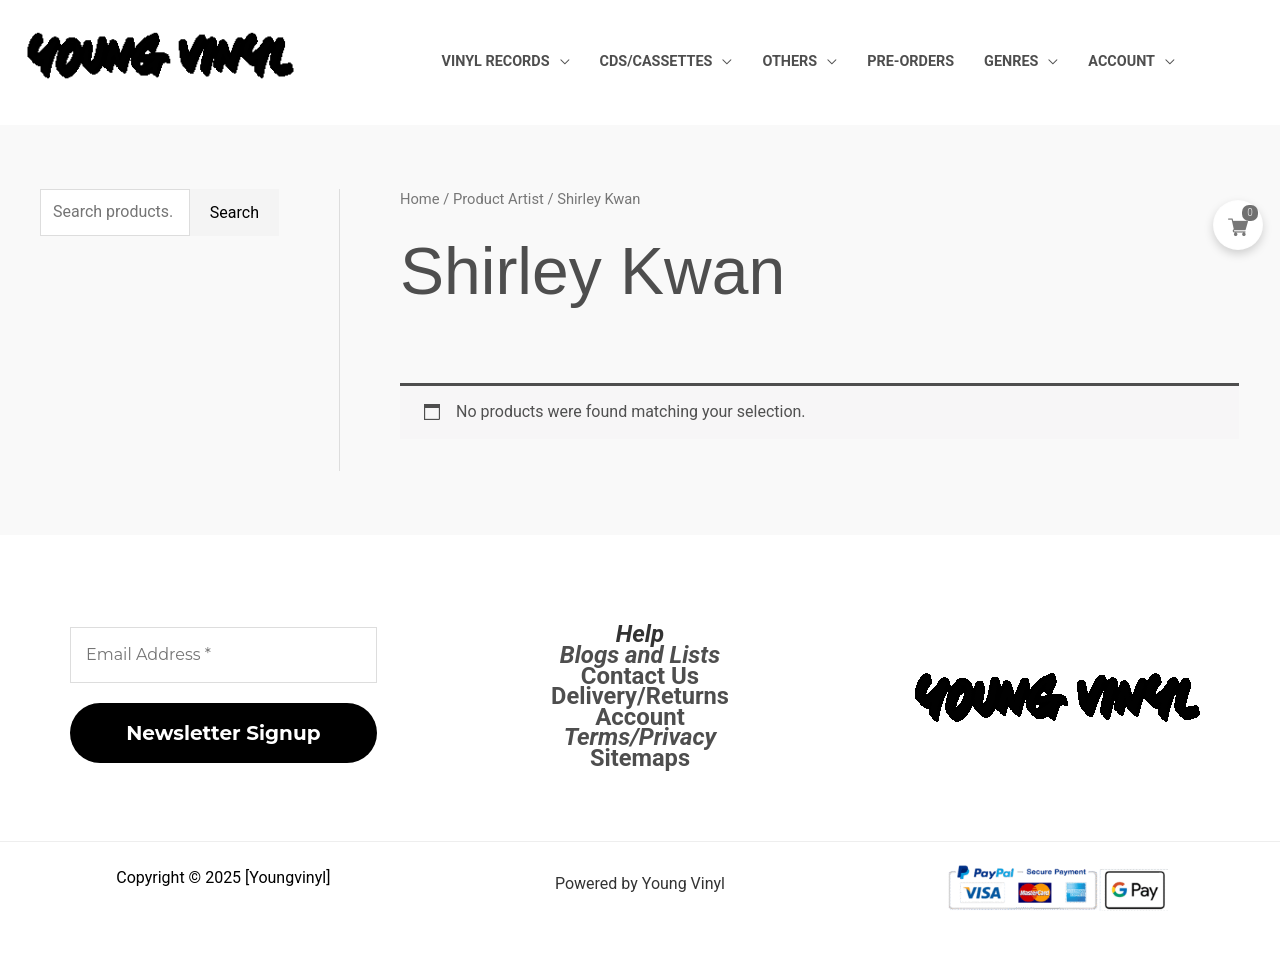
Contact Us (640, 676)
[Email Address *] (223, 655)
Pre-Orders (945, 61)
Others (838, 61)
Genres (1032, 61)
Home (420, 199)
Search (234, 212)
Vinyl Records (573, 61)
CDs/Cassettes (719, 61)
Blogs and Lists (640, 655)
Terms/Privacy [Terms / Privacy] (640, 737)
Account (1128, 61)
